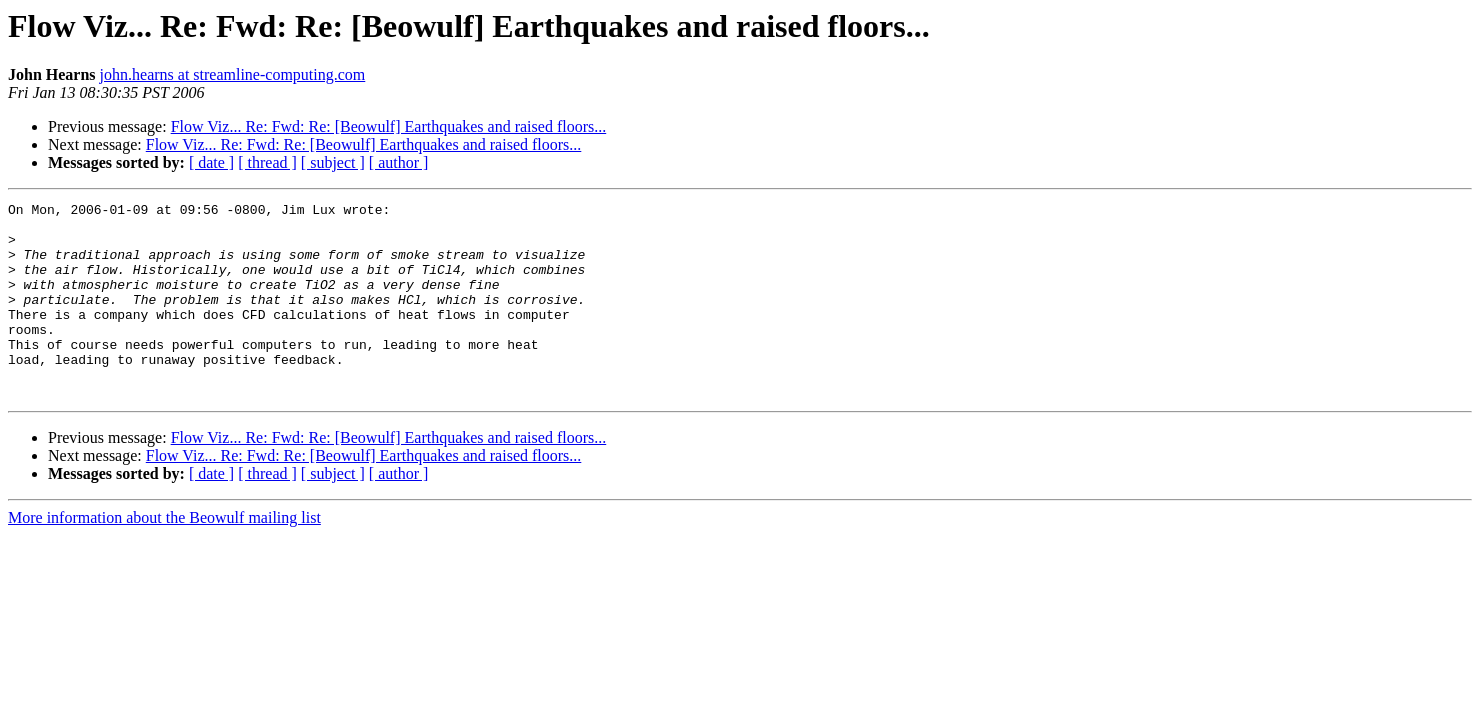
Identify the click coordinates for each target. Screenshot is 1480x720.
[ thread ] (267, 162)
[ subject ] (333, 162)
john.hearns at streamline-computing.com (233, 74)
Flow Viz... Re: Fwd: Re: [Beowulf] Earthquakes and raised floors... (389, 126)
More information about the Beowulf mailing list (164, 556)
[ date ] (211, 162)
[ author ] (399, 162)
